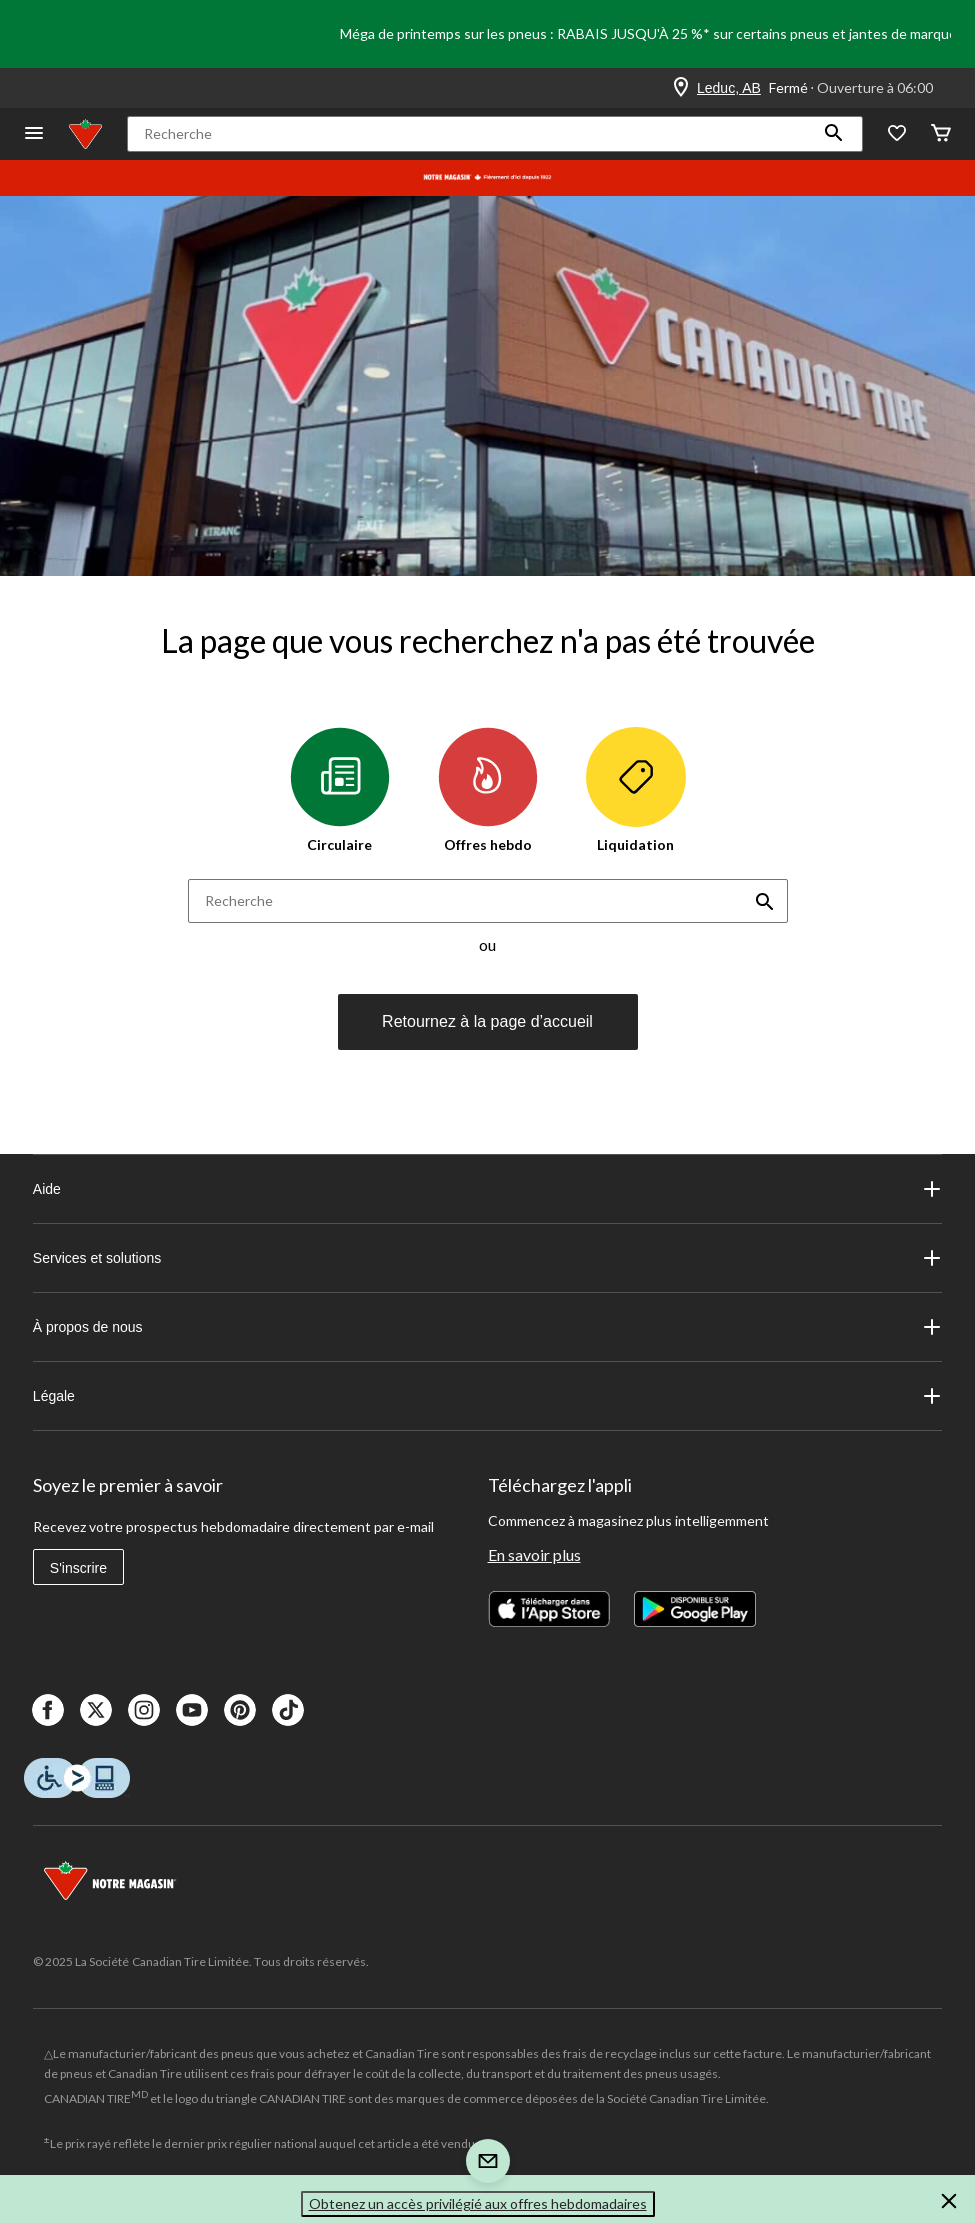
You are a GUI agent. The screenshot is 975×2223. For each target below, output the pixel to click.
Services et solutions (487, 1258)
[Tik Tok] (288, 1710)
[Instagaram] (144, 1710)
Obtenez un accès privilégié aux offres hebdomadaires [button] (478, 2203)
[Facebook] (48, 1710)
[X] (96, 1710)
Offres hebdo (488, 790)
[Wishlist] (897, 134)
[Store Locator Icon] (681, 88)
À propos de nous (487, 1327)
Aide (487, 1189)
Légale (487, 1396)
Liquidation (636, 790)
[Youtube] (192, 1710)
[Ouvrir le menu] (34, 134)
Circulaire (340, 790)
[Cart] (941, 134)
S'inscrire (78, 1568)
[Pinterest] (240, 1710)
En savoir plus (534, 1554)
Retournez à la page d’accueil (487, 1021)
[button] (834, 134)
